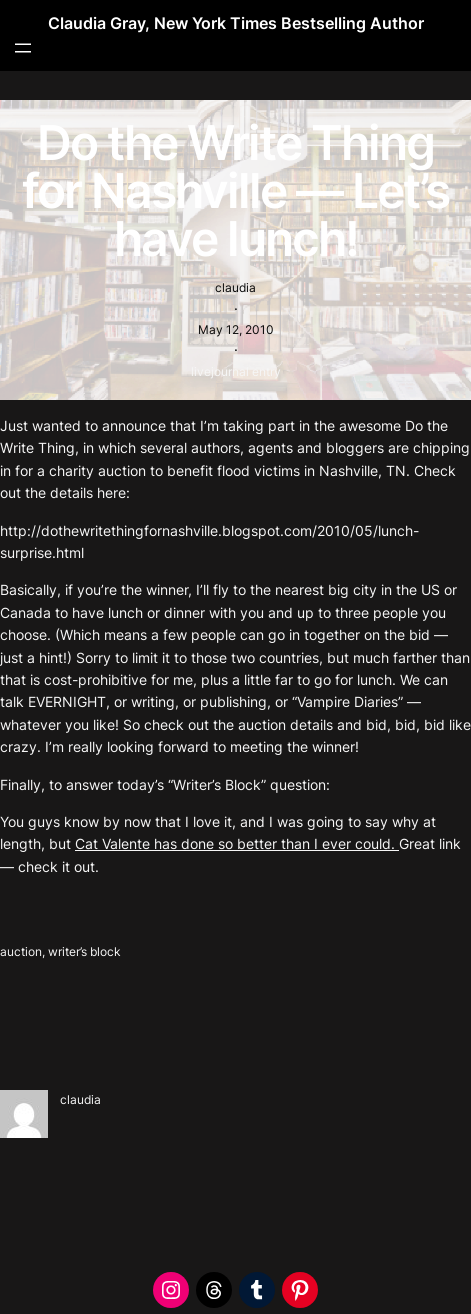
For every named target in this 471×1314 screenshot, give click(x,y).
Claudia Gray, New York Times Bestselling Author (236, 23)
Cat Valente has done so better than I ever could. (237, 843)
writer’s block (84, 951)
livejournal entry (236, 371)
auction (21, 951)
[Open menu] (23, 48)
